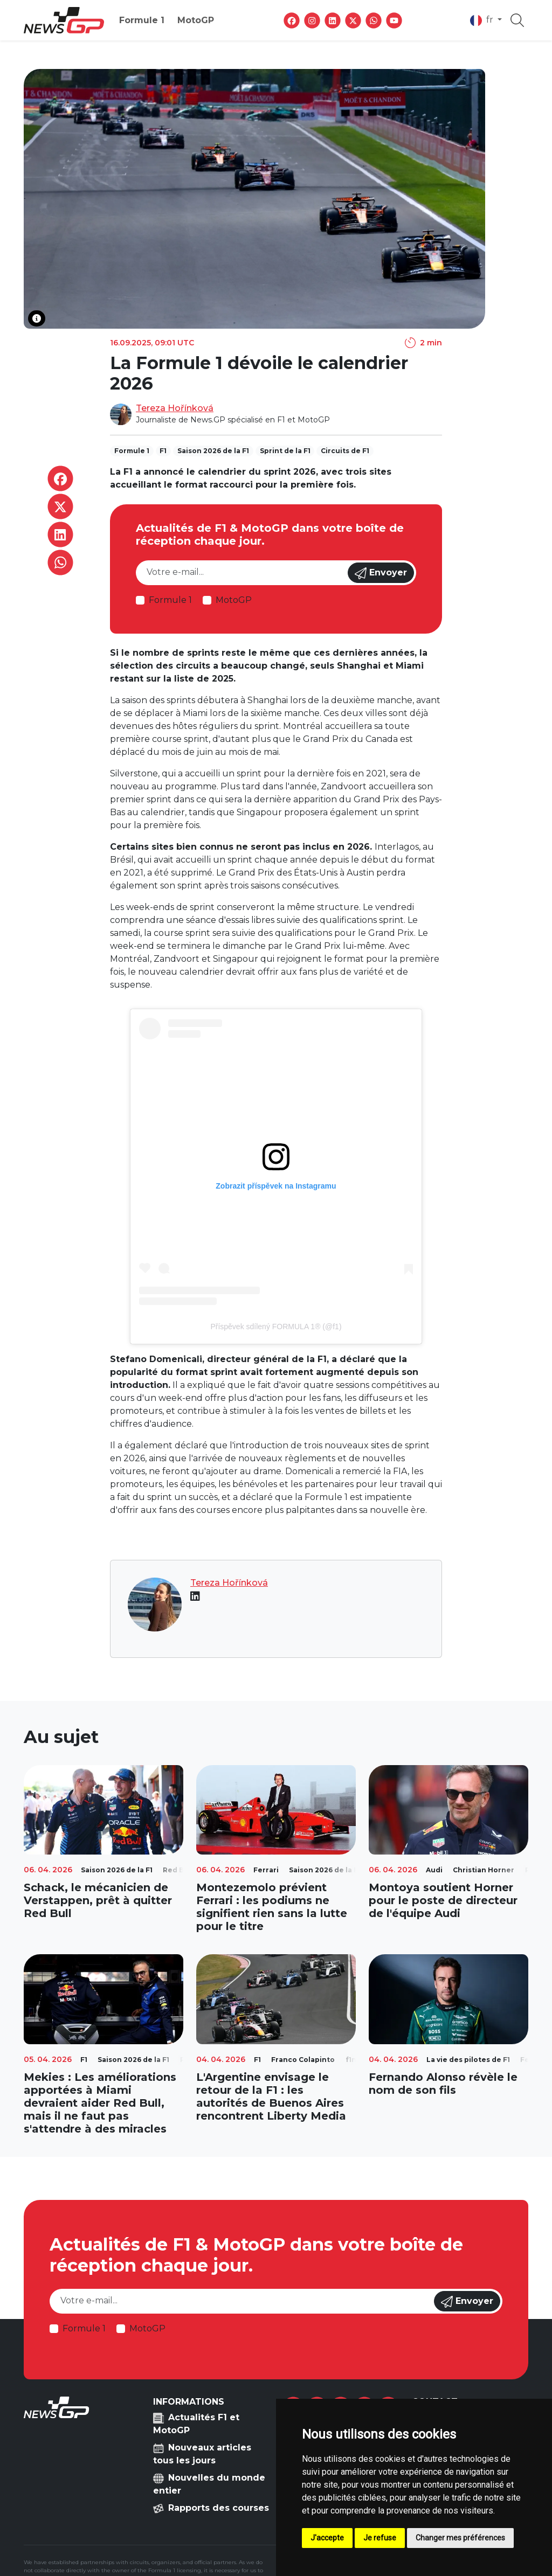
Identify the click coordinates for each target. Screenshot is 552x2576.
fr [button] (482, 20)
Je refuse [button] (379, 2537)
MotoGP (195, 20)
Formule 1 (141, 20)
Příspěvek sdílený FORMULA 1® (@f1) (275, 1326)
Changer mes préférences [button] (460, 2537)
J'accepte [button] (327, 2537)
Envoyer (381, 573)
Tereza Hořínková (174, 408)
